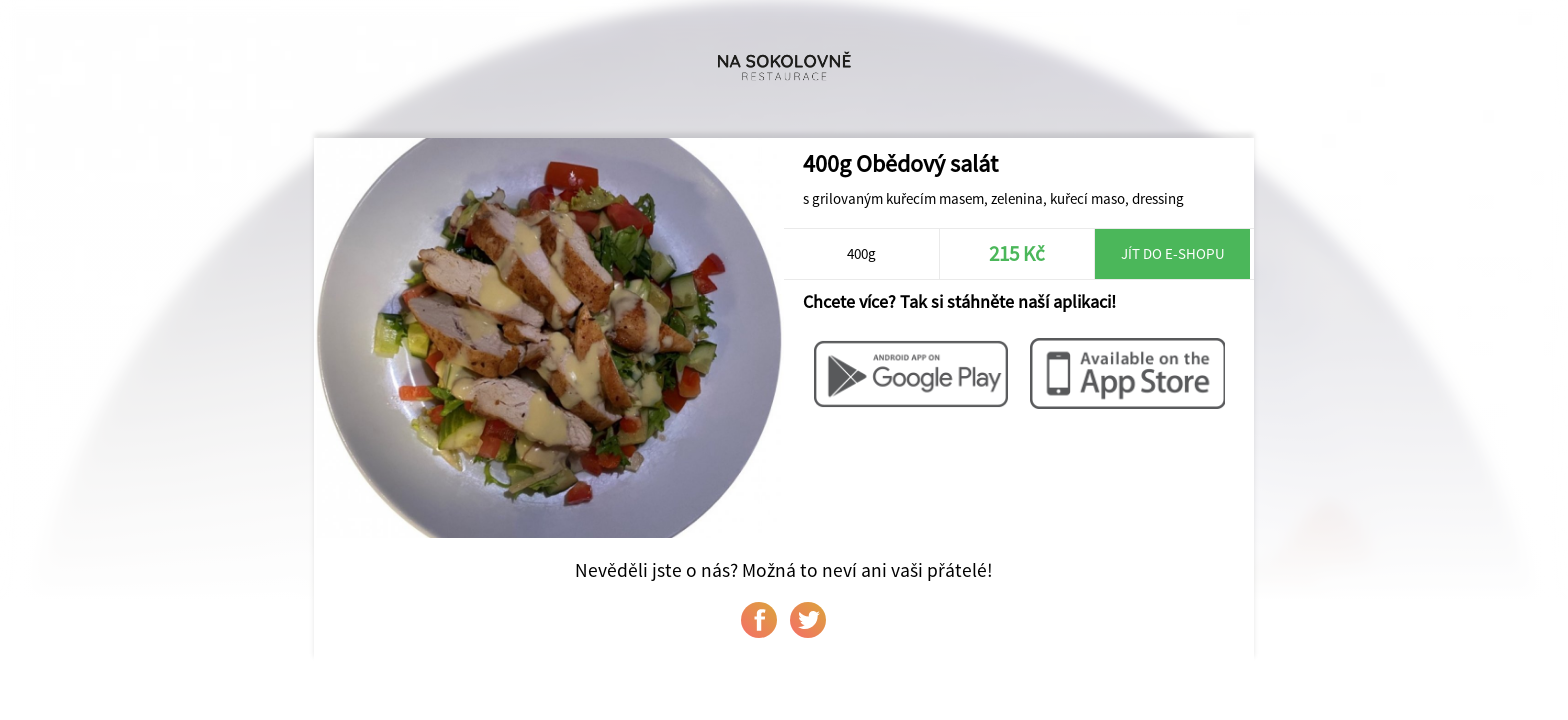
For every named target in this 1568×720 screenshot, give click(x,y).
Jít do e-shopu (1173, 253)
